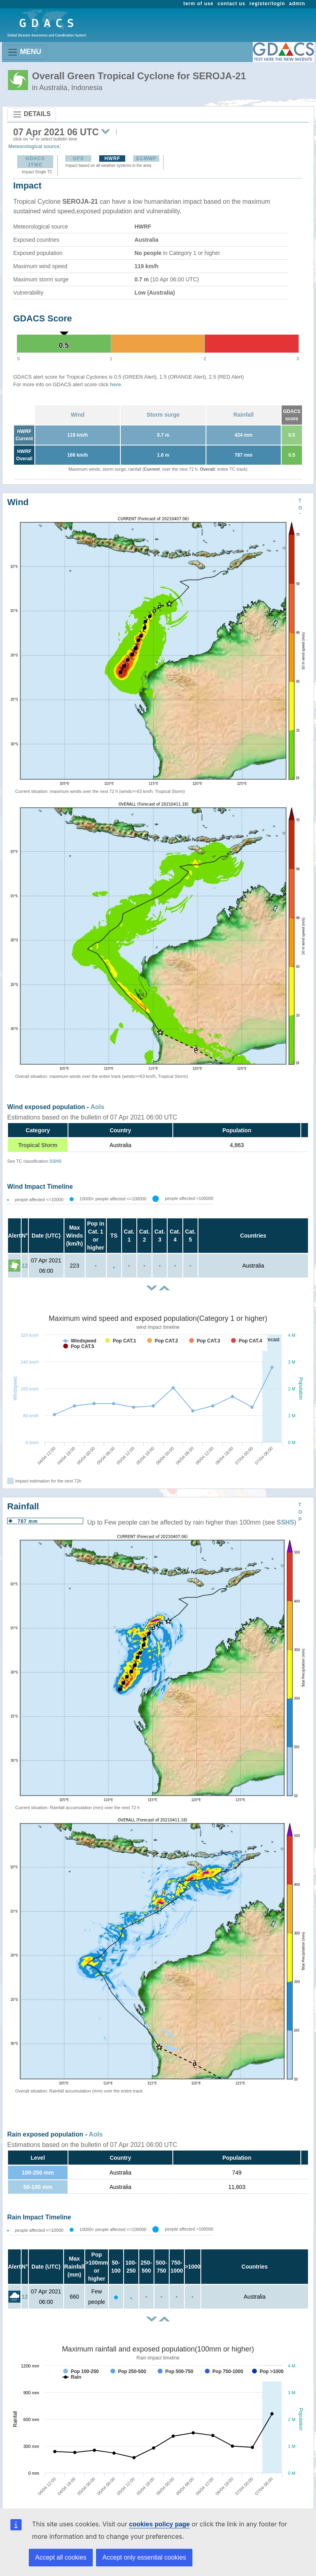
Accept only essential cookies (144, 2557)
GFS (78, 158)
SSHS (56, 1161)
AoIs (97, 1106)
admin (297, 3)
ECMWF (146, 158)
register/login (267, 3)
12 (25, 1265)
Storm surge (163, 414)
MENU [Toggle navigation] (24, 52)
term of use (199, 3)
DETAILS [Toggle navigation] (31, 114)
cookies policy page (159, 2524)
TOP (300, 508)
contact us (232, 3)
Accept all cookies (60, 2557)
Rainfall (244, 414)
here (115, 384)
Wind (77, 414)
